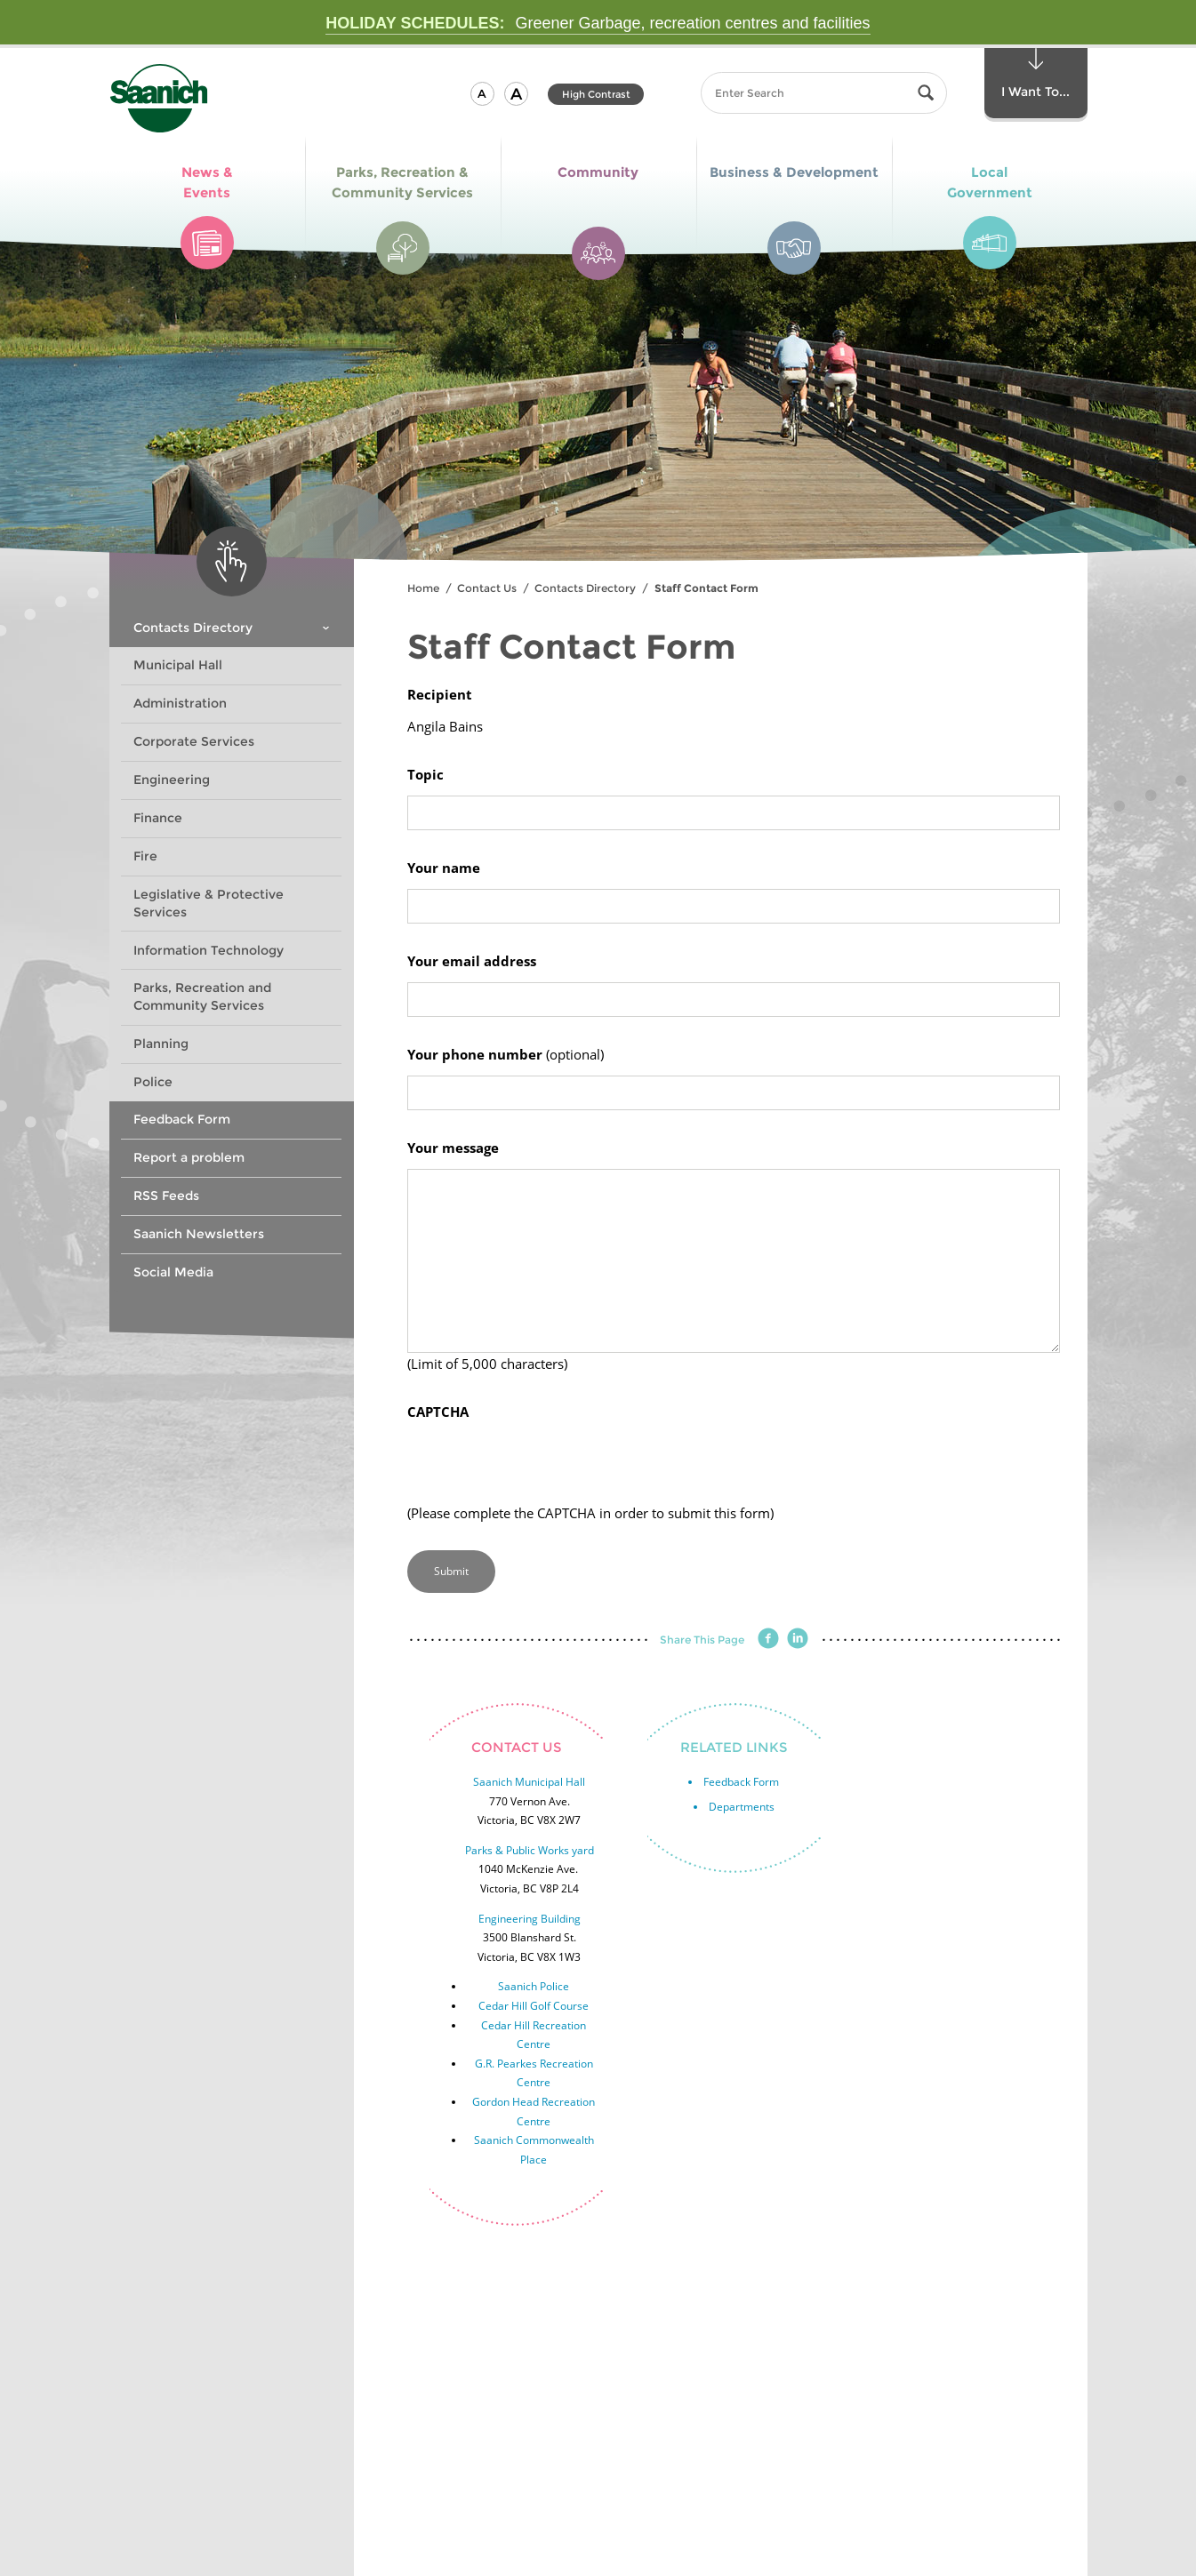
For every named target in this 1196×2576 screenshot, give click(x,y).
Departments (742, 1806)
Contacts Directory (585, 588)
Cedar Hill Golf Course (533, 2005)
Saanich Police (533, 1986)
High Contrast (596, 94)
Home (423, 588)
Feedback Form (741, 1781)
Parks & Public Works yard (529, 1850)
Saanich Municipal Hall (529, 1781)
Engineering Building (529, 1918)
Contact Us (487, 588)
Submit (451, 1571)
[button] (482, 94)
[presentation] (542, 1467)
